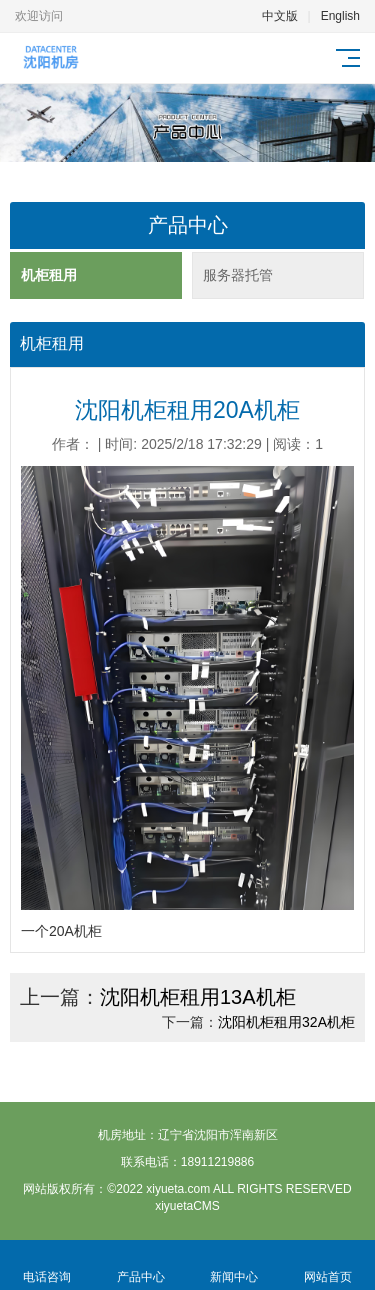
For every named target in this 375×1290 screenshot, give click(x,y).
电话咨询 (47, 1265)
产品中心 (141, 1265)
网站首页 (328, 1265)
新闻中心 (235, 1265)
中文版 (280, 16)
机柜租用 (49, 275)
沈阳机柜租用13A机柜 (198, 997)
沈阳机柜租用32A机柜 (286, 1022)
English (340, 16)
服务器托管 (238, 275)
